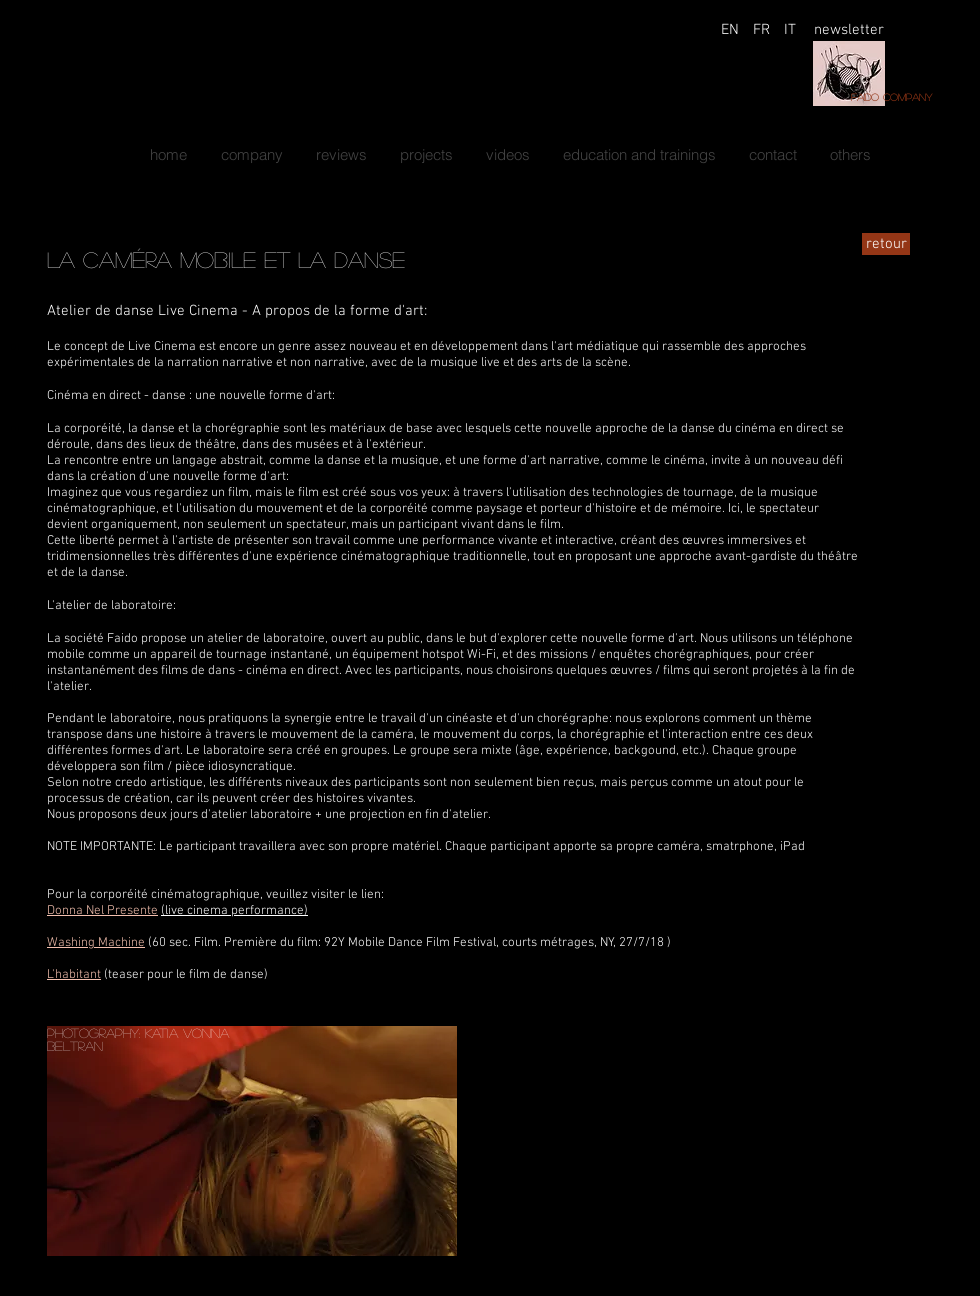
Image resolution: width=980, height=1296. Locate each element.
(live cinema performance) (234, 911)
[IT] (790, 30)
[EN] (729, 30)
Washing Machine (96, 943)
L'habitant (74, 975)
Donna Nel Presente (102, 911)
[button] (426, 155)
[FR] (761, 30)
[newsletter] (849, 30)
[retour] (886, 244)
